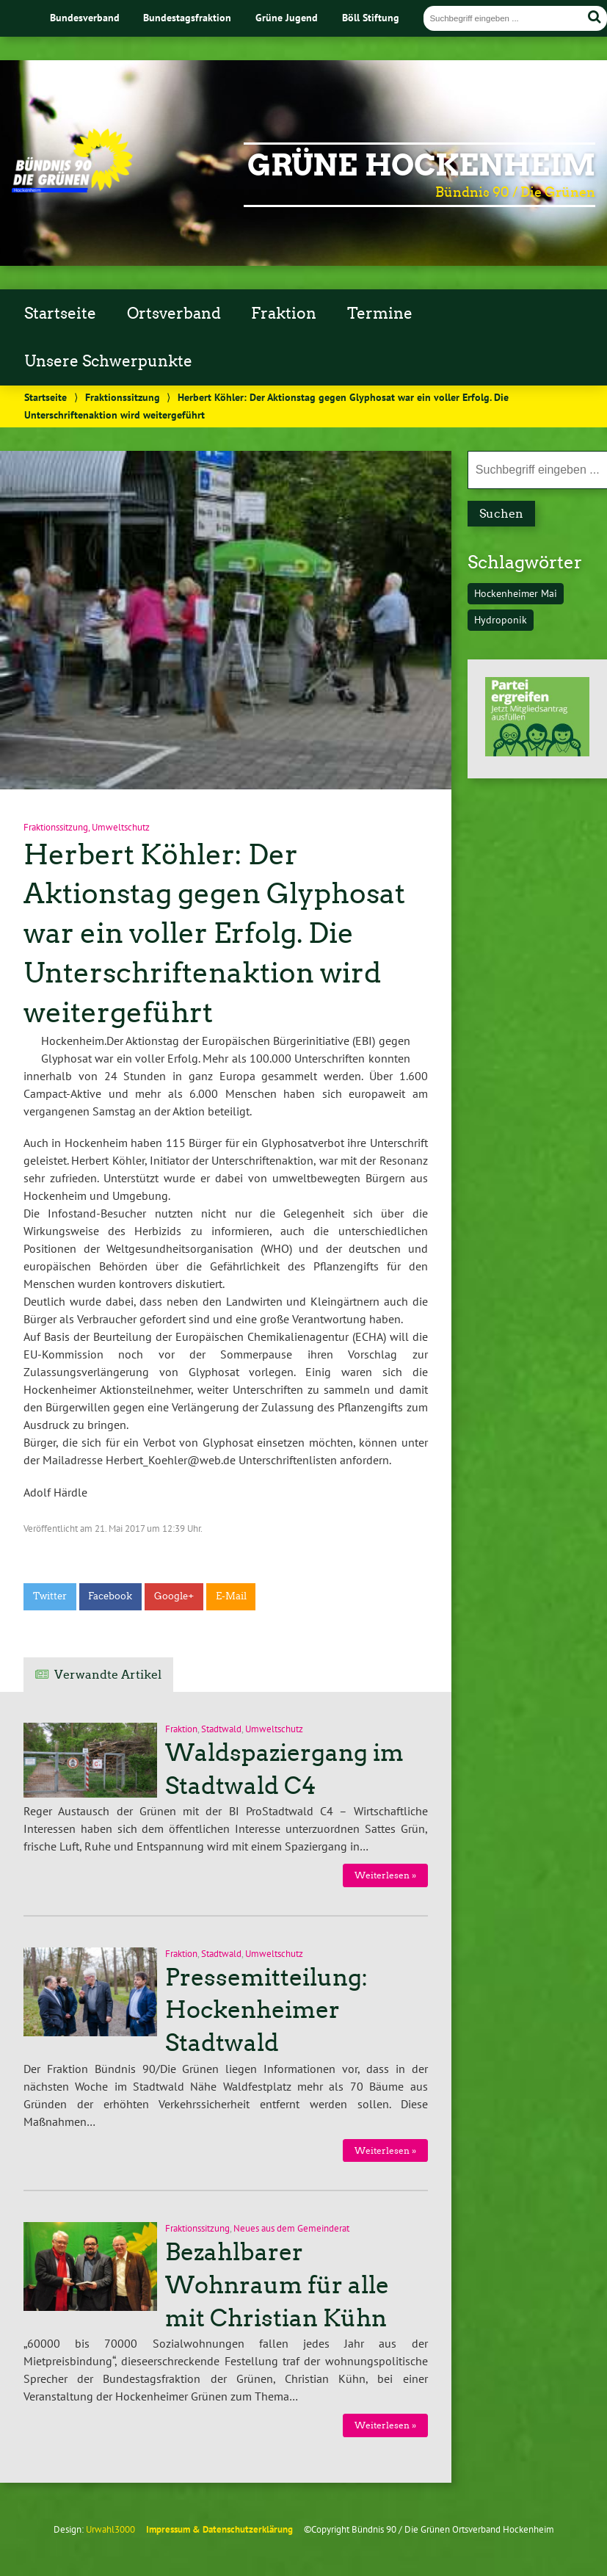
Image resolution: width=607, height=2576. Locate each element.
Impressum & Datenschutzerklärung (219, 2529)
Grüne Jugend (286, 17)
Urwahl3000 (110, 2529)
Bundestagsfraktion (187, 17)
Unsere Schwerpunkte (108, 361)
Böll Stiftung (370, 17)
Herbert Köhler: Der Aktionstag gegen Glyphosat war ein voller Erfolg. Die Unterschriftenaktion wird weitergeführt (214, 933)
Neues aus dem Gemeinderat (291, 2228)
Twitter (50, 1596)
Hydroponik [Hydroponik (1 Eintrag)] (500, 619)
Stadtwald (221, 1729)
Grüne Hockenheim (421, 165)
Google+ (174, 1596)
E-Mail (231, 1596)
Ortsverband (174, 313)
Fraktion (283, 313)
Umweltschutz (121, 827)
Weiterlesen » (385, 1875)
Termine (379, 313)
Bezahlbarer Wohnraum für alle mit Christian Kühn (277, 2285)
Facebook (110, 1596)
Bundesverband (85, 17)
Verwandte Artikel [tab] (107, 1675)
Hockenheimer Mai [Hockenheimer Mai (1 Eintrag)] (515, 593)
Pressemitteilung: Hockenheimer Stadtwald (266, 2010)
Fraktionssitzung (122, 397)
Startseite (60, 313)
